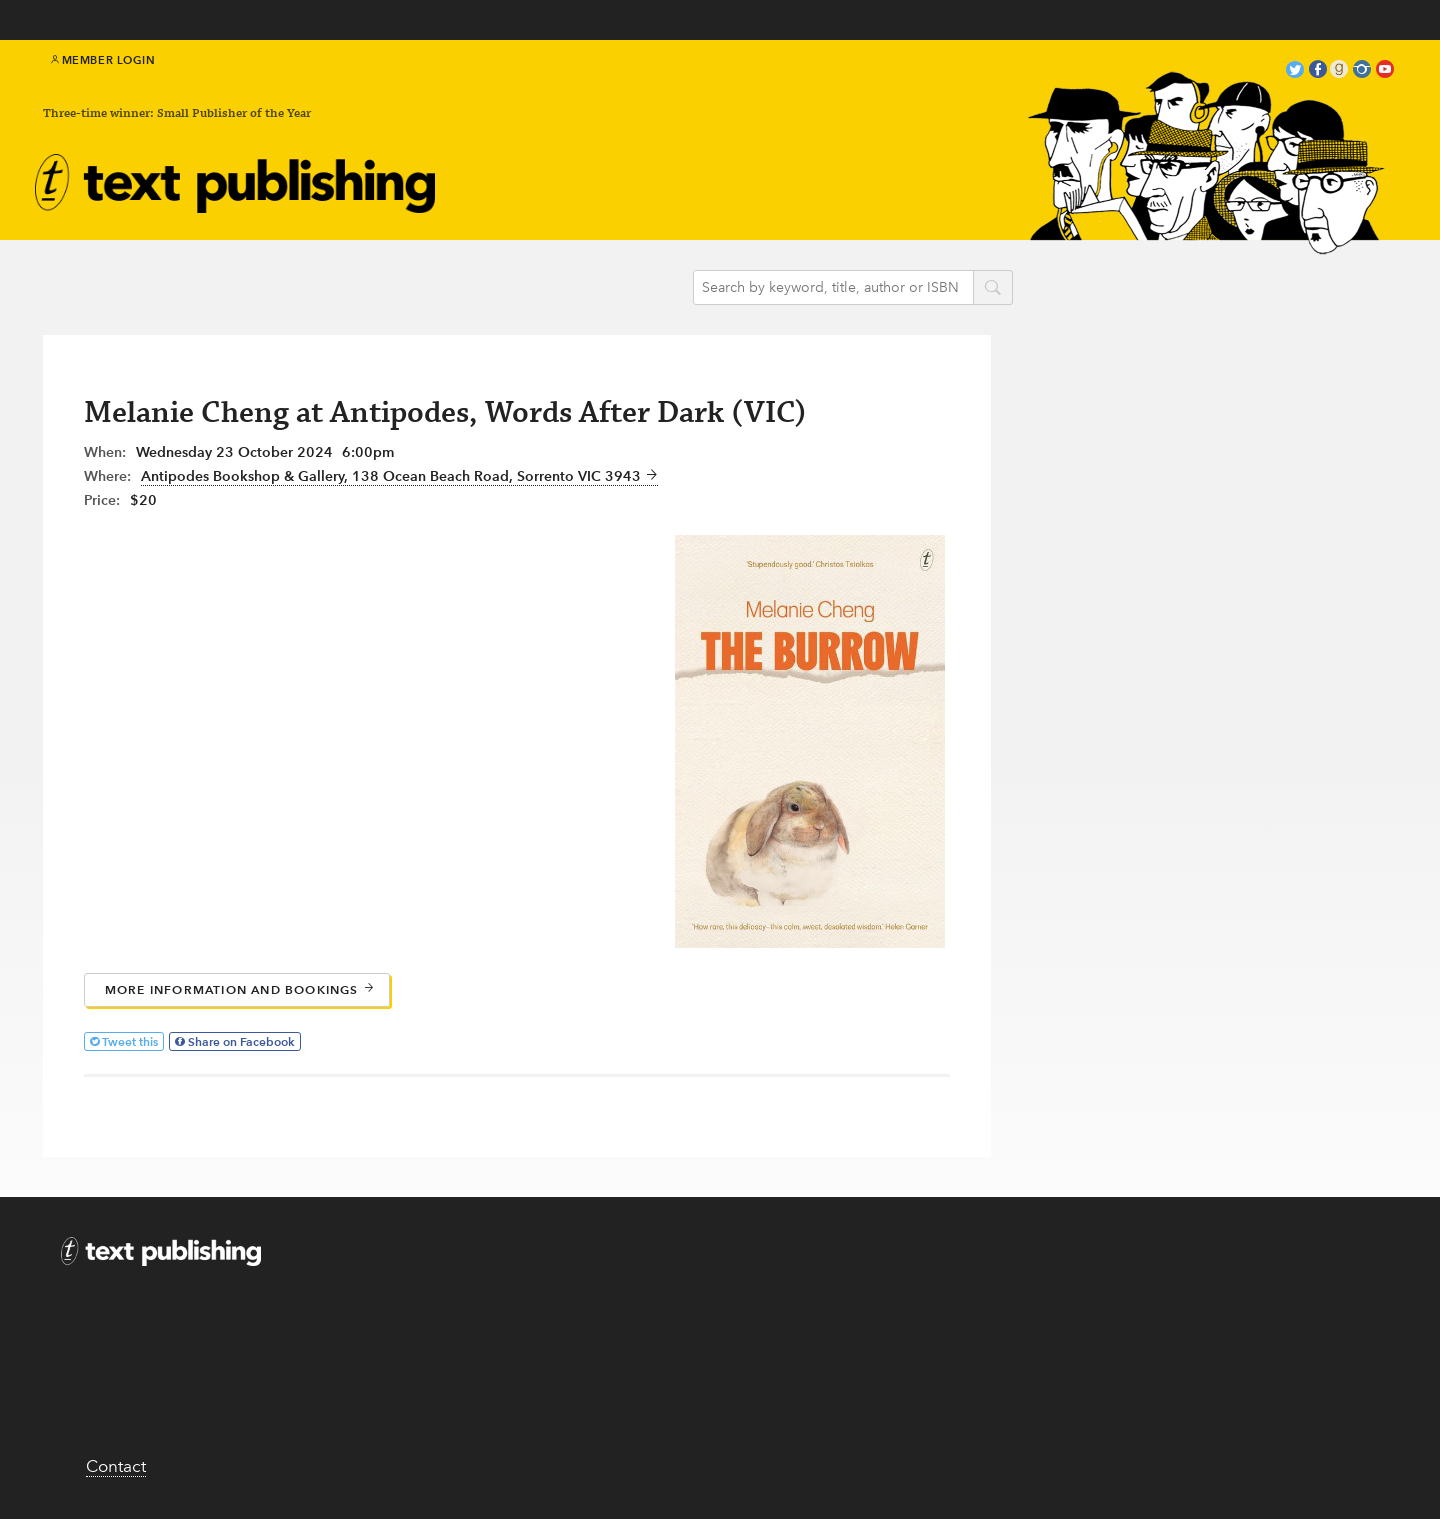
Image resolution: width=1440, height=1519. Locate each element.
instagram (1362, 71)
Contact (116, 1466)
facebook (1318, 71)
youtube (1385, 71)
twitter (1295, 71)
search (993, 289)
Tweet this (130, 1041)
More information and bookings (240, 989)
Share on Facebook (241, 1041)
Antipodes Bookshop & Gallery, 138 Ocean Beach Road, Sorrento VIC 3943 (399, 476)
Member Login (103, 60)
